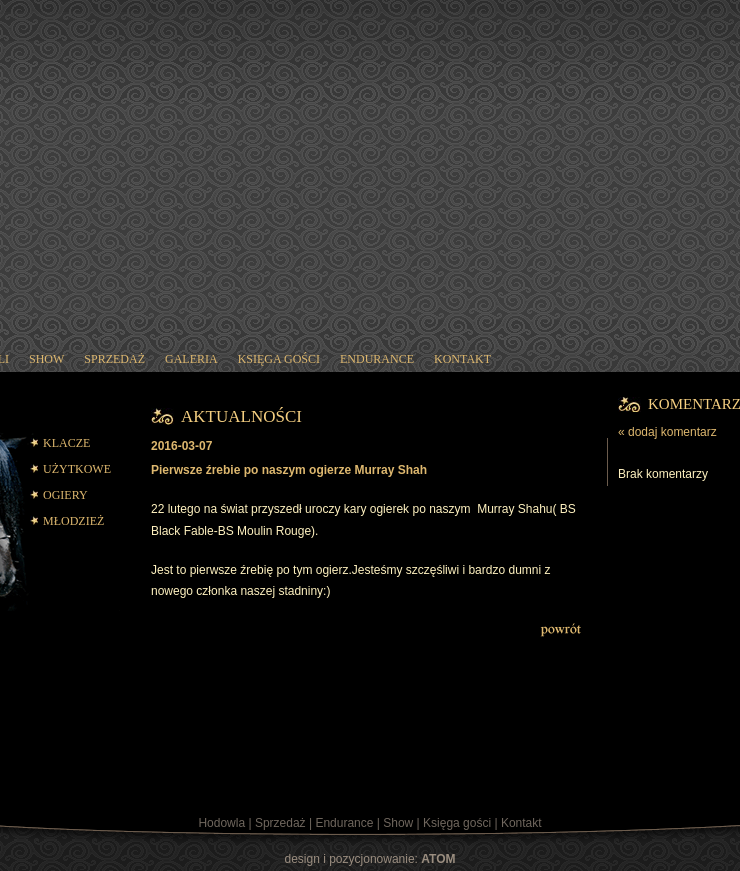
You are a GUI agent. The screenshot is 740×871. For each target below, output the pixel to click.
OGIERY (65, 495)
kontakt (462, 359)
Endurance (344, 823)
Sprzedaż (280, 823)
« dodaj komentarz (667, 432)
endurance (377, 359)
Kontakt (521, 823)
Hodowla (221, 823)
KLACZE (66, 443)
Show (398, 823)
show (46, 359)
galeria (191, 359)
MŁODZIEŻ (73, 521)
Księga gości (457, 823)
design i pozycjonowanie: (370, 859)
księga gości (279, 359)
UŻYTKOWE (77, 469)
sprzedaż (114, 359)
